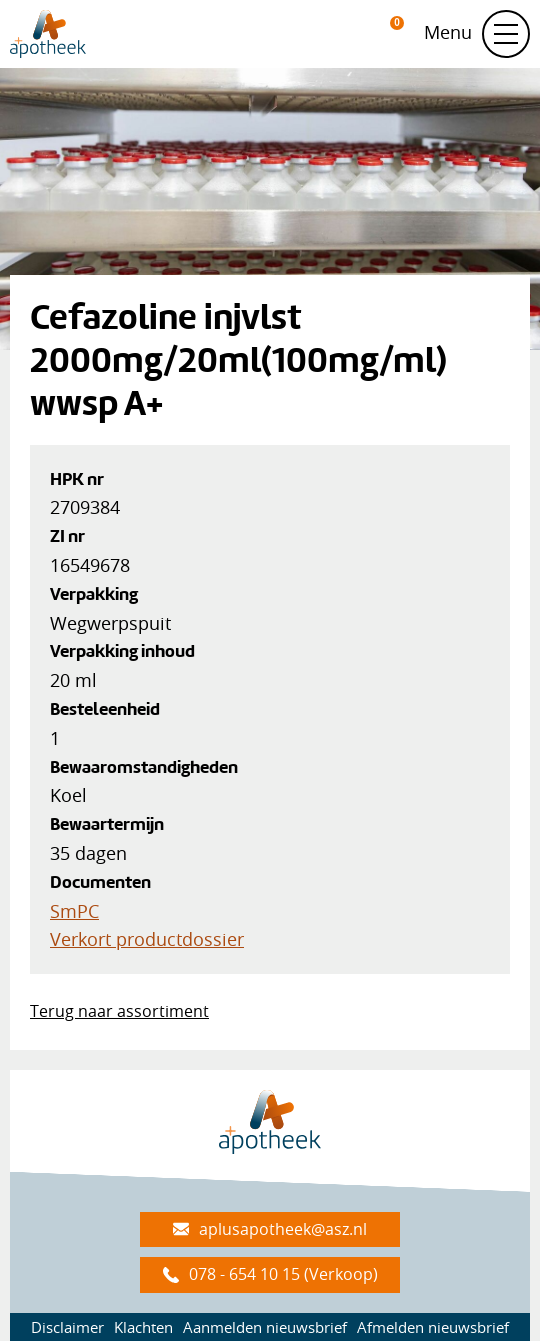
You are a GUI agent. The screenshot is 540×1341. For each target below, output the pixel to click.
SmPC (74, 911)
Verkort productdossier (147, 939)
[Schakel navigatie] (506, 34)
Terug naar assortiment (119, 1011)
